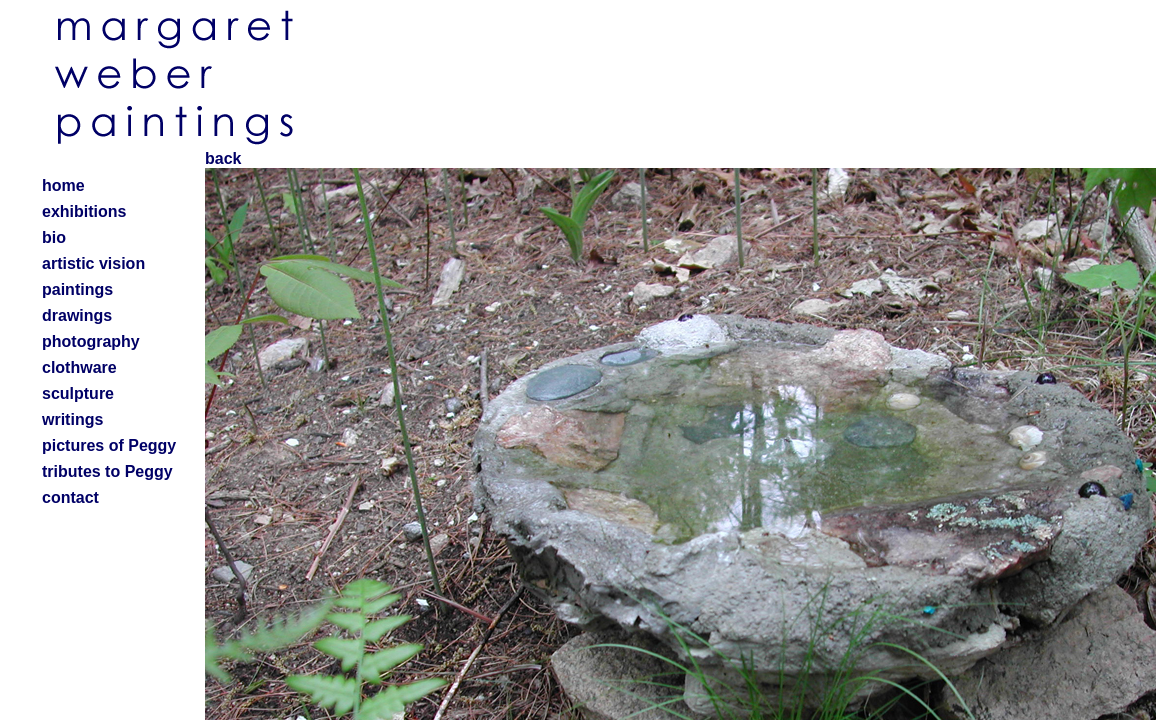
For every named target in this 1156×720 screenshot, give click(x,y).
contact (70, 497)
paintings (77, 289)
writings (72, 419)
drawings (77, 315)
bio (54, 237)
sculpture (78, 393)
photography (91, 341)
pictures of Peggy (109, 445)
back (223, 158)
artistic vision (93, 263)
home (63, 185)
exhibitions (84, 211)
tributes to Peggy (107, 471)
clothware (79, 367)
